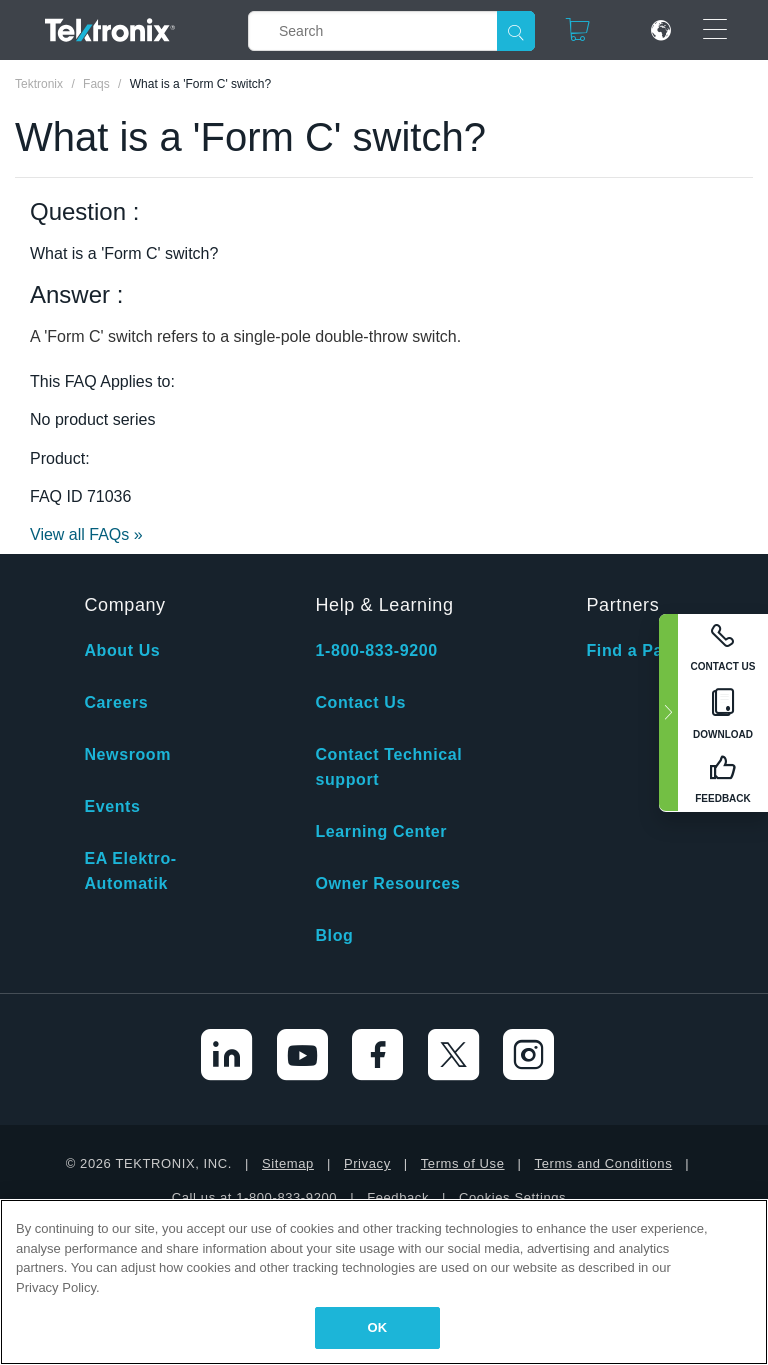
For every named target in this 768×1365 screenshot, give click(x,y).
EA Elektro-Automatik (130, 871)
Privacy (367, 1163)
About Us (122, 650)
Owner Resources (387, 883)
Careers (116, 702)
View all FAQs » (86, 534)
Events (112, 806)
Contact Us (360, 702)
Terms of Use (463, 1163)
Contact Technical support (388, 767)
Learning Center (381, 831)
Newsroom (127, 754)
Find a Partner (644, 650)
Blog (334, 935)
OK (378, 1327)
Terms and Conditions (604, 1163)
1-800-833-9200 (376, 650)
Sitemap (288, 1163)
